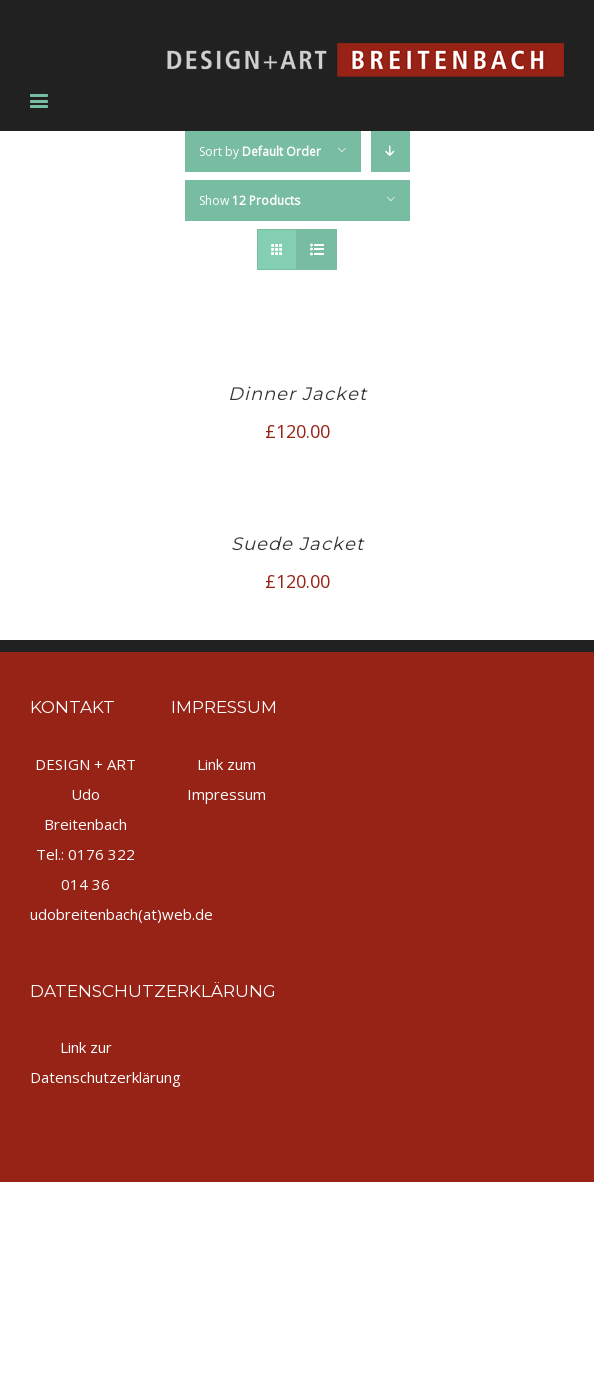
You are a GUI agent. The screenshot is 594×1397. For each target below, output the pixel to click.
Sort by (260, 151)
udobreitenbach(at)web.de (121, 914)
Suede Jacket (297, 544)
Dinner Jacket (297, 394)
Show (249, 200)
